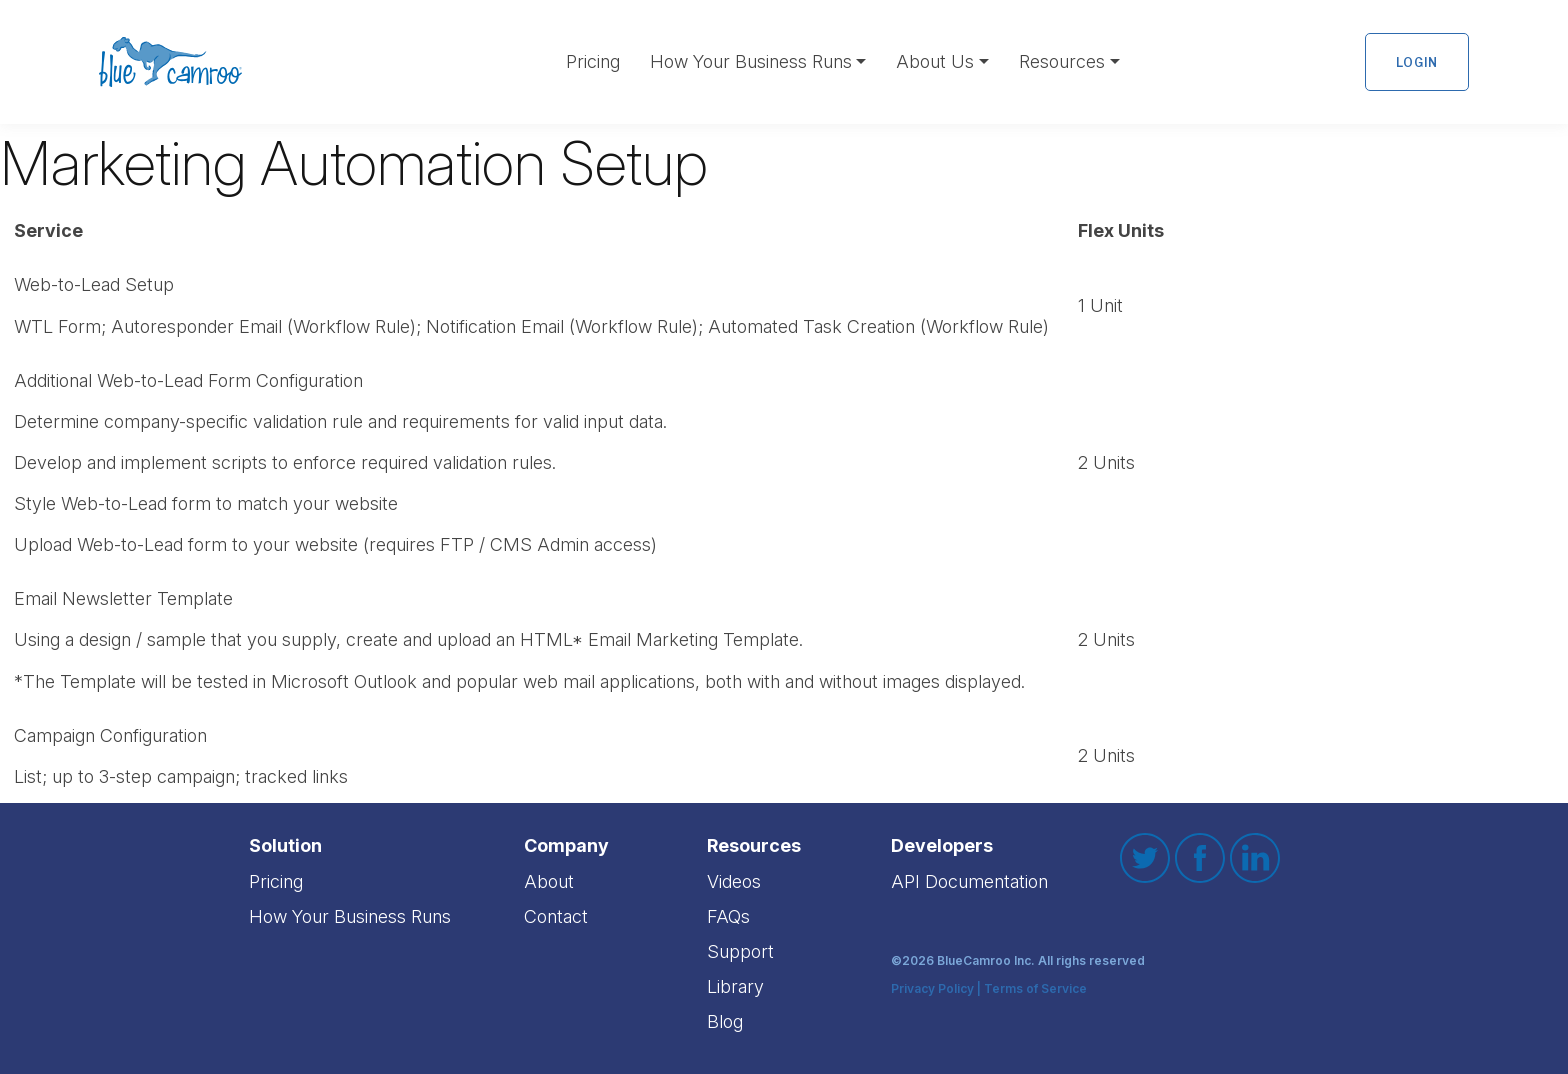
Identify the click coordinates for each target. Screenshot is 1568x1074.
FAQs (728, 916)
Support (740, 951)
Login (1417, 62)
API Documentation (969, 881)
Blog (725, 1021)
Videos (734, 881)
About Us (935, 61)
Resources (1062, 61)
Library (735, 986)
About (549, 881)
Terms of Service (1035, 989)
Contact (556, 916)
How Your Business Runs (751, 61)
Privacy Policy (932, 989)
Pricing (593, 61)
